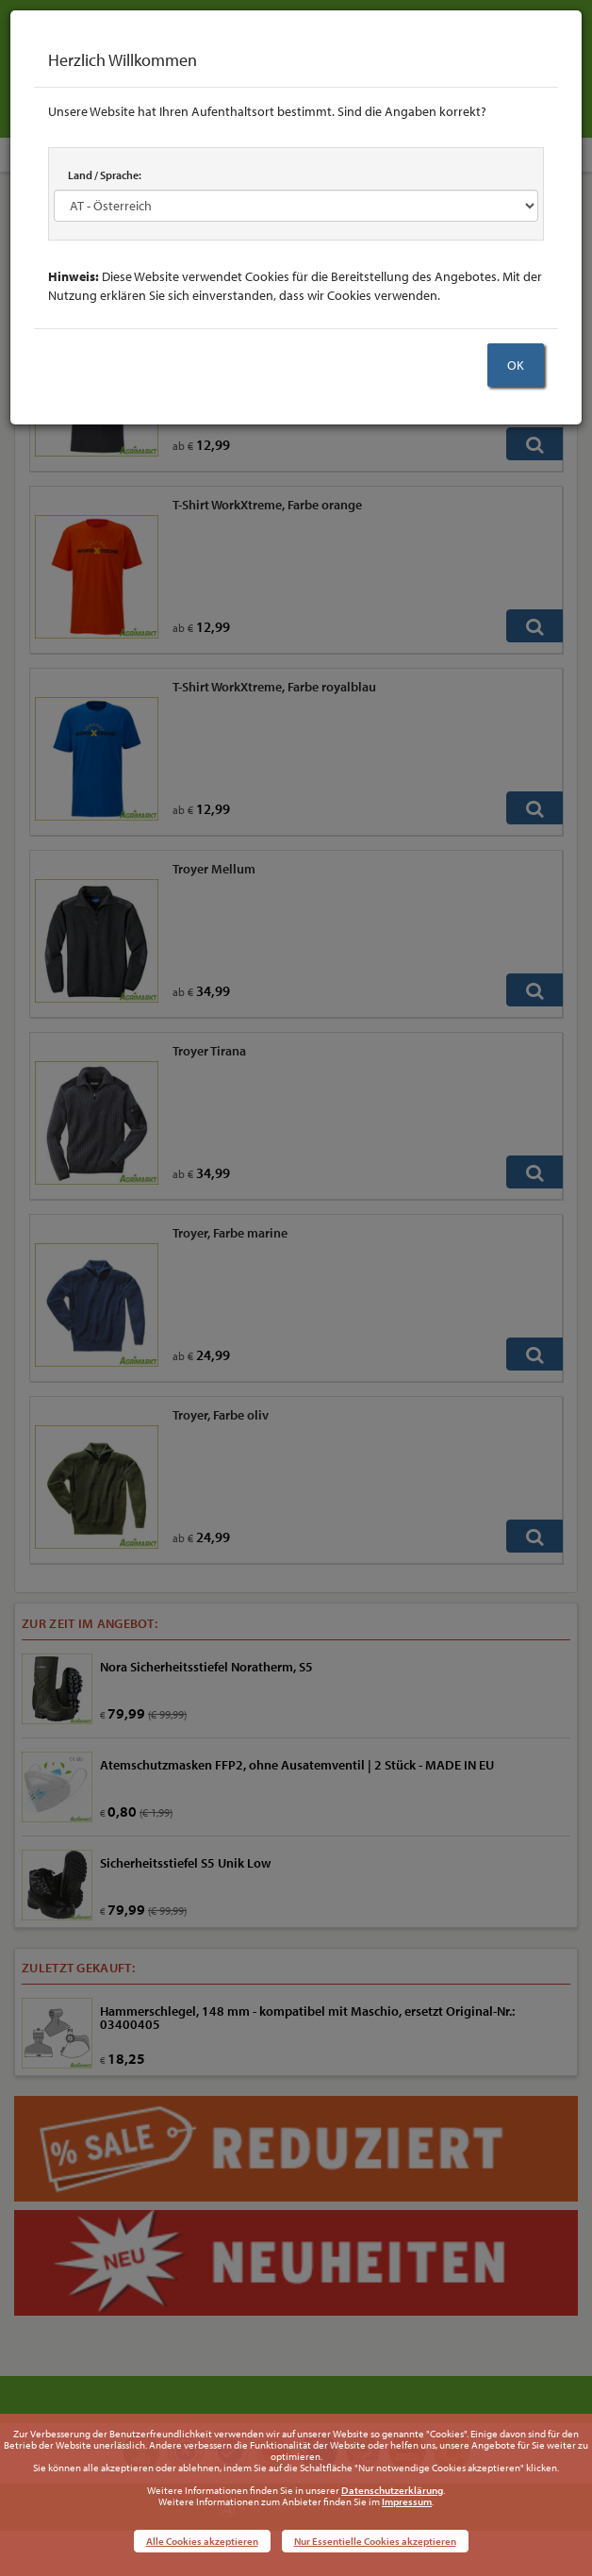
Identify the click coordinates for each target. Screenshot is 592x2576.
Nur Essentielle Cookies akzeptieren (375, 2541)
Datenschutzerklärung (392, 2490)
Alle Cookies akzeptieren (202, 2541)
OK (515, 365)
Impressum (407, 2501)
